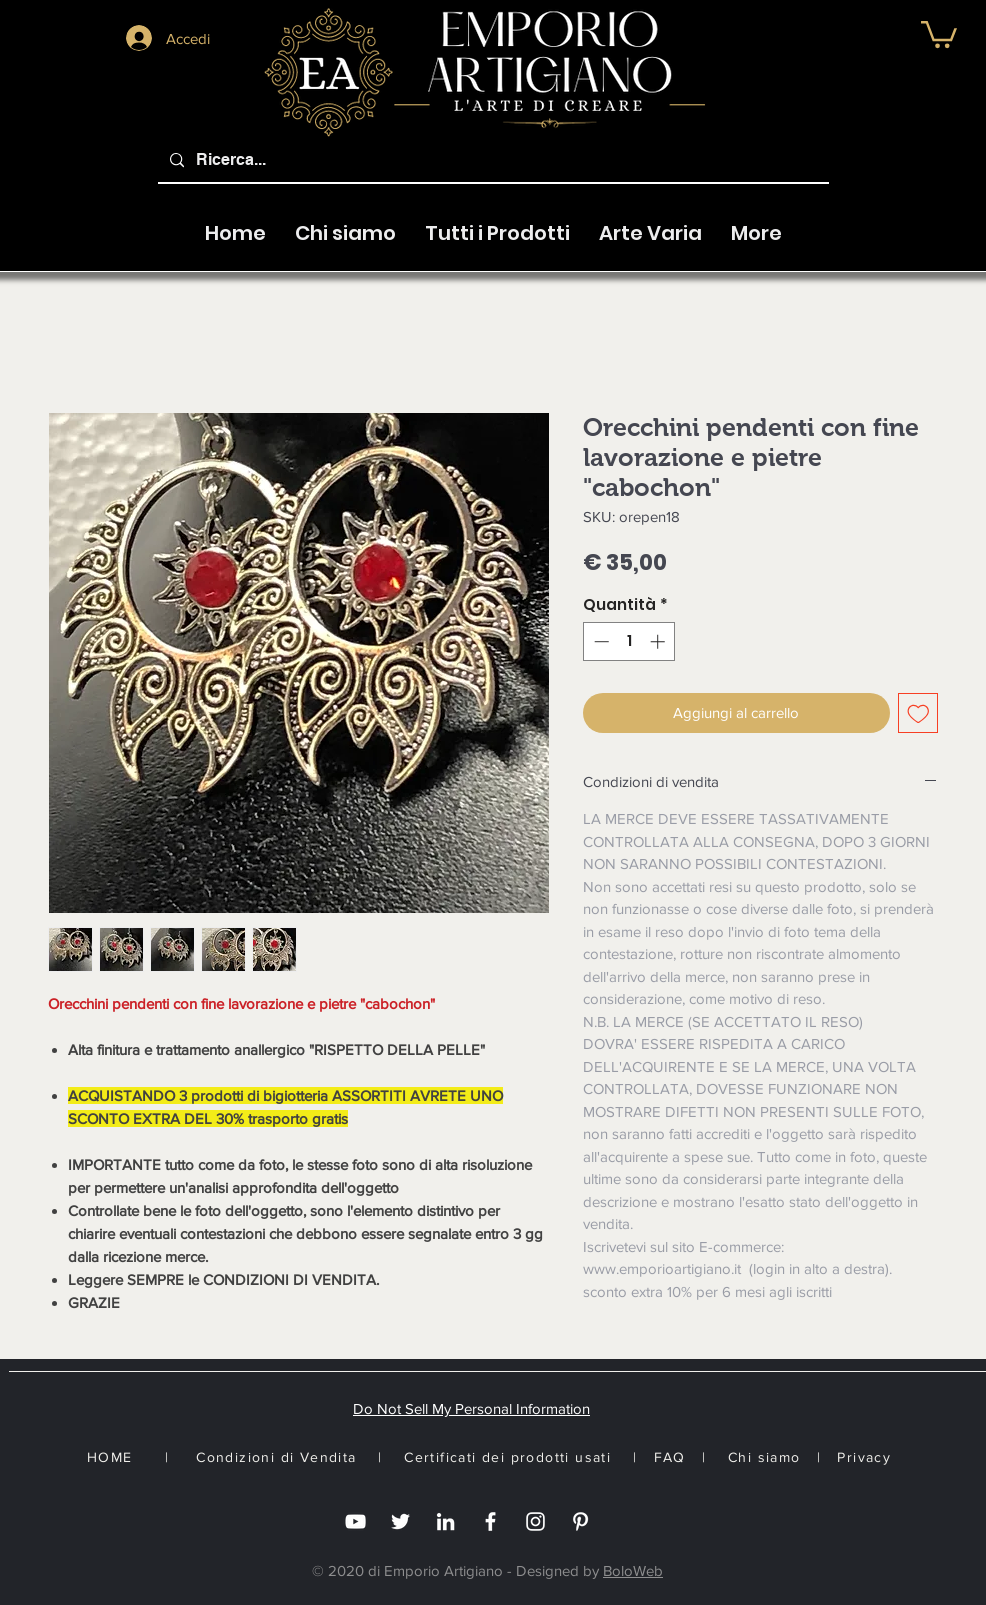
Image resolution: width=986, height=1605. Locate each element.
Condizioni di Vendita (276, 1457)
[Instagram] (535, 1521)
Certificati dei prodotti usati (507, 1457)
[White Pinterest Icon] (580, 1521)
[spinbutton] (629, 641)
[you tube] (355, 1521)
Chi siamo (764, 1457)
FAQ (670, 1457)
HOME (110, 1457)
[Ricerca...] (491, 160)
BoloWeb (633, 1570)
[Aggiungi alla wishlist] (918, 713)
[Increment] (659, 641)
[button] (939, 33)
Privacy (864, 1457)
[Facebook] (490, 1521)
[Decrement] (599, 641)
